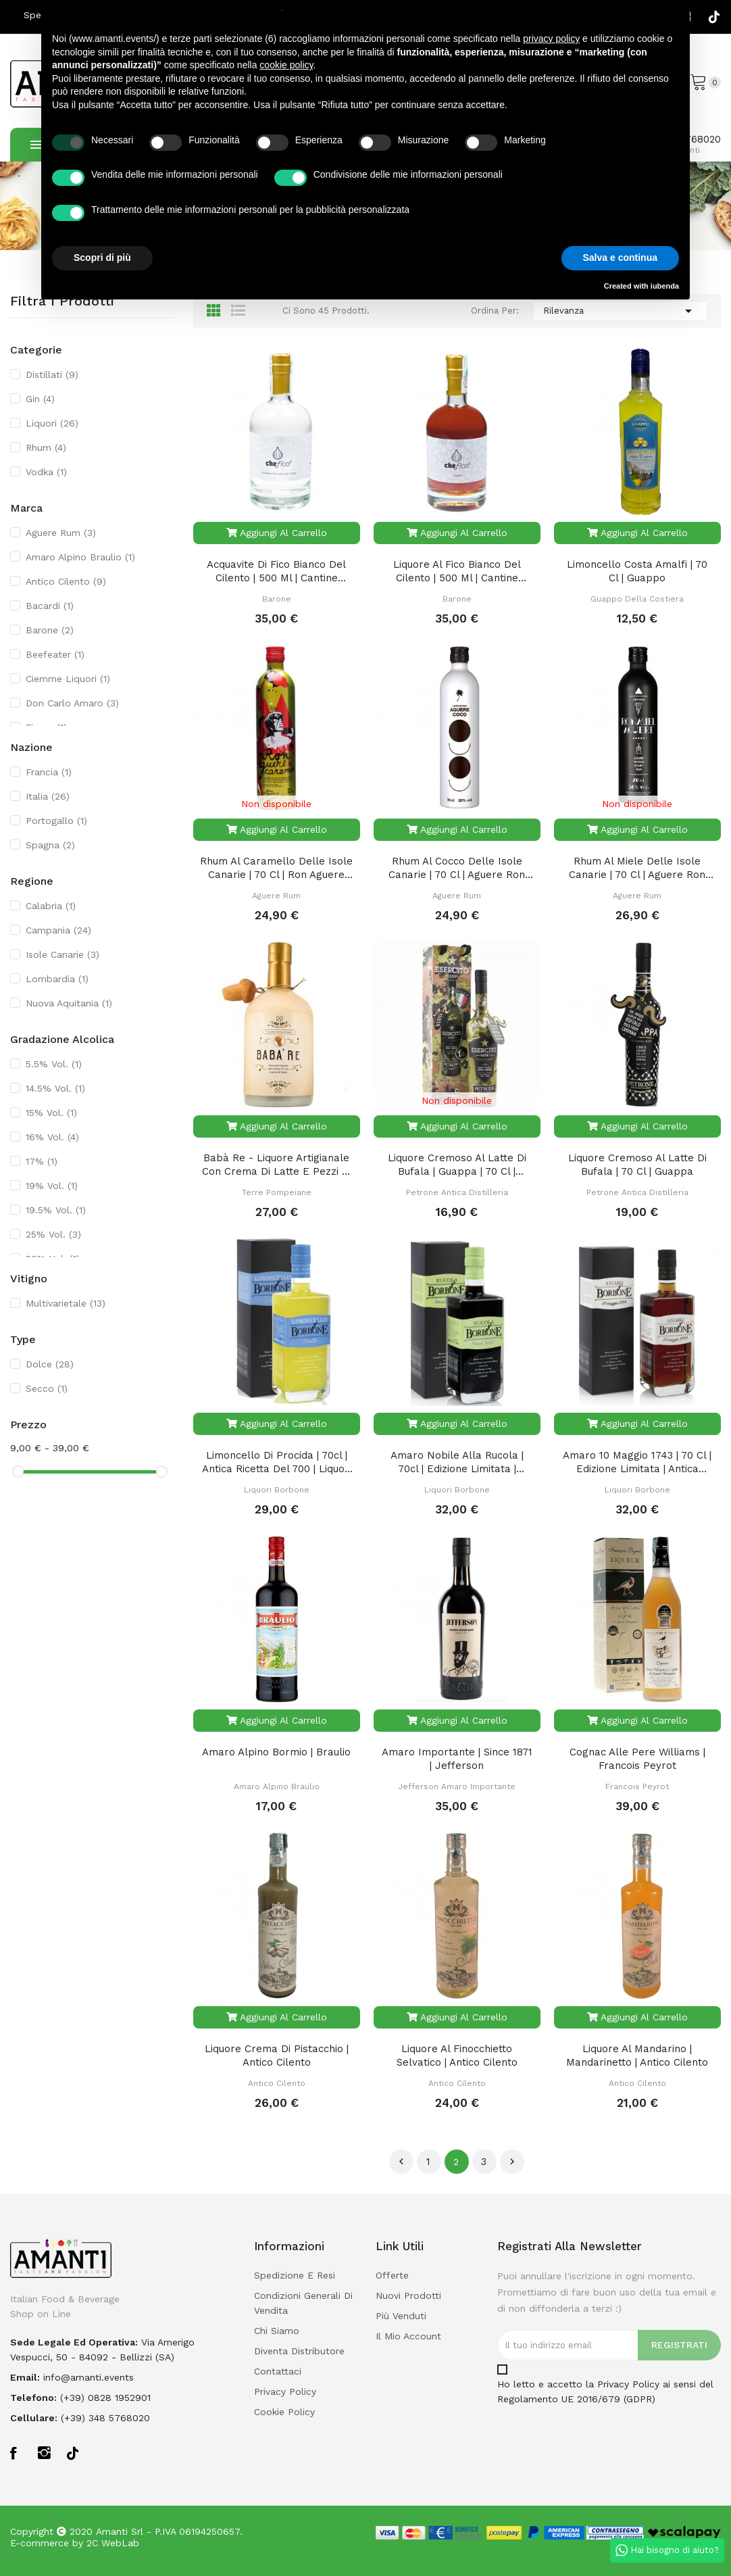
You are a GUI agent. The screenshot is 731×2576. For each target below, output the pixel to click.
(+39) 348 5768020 (105, 2417)
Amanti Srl (119, 2531)
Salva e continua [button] (620, 257)
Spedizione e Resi (294, 2275)
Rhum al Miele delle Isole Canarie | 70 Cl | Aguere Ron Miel (637, 868)
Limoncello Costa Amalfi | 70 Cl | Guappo (637, 571)
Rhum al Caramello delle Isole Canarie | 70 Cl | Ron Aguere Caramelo (276, 868)
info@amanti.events (88, 2377)
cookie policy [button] (286, 64)
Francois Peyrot (637, 1786)
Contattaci (277, 2371)
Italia (48, 796)
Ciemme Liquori (68, 678)
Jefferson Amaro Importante (456, 1786)
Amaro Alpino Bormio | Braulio (276, 1752)
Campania (58, 930)
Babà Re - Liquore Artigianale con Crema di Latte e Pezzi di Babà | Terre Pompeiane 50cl (276, 1165)
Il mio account (408, 2336)
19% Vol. (52, 1185)
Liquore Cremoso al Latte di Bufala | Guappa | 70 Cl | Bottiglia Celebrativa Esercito (456, 1165)
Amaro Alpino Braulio (80, 557)
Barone (50, 630)
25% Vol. (53, 1234)
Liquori (52, 423)
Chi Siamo (276, 2330)
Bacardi (50, 605)
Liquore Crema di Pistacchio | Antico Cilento (277, 2055)
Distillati (52, 374)
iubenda (665, 286)
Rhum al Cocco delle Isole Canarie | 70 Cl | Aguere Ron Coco (456, 868)
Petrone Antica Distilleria (457, 1192)
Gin (40, 398)
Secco (47, 1388)
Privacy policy (285, 2391)
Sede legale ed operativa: (74, 2342)
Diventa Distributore (299, 2351)
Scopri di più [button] (102, 257)
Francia (49, 772)
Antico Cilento (66, 581)
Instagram (45, 2452)
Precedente (401, 2162)
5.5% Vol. (54, 1064)
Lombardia (57, 978)
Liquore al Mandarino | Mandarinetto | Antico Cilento (637, 2055)
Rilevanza (620, 311)
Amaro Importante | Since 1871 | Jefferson (457, 1759)
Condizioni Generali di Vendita (303, 2303)
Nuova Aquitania (69, 1003)
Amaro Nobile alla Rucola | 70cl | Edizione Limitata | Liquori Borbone (457, 1462)
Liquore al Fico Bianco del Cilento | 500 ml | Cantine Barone (457, 571)
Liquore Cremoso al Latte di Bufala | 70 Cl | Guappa (637, 1164)
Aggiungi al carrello (276, 532)
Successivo (512, 2162)
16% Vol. (52, 1137)
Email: (25, 2377)
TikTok (714, 17)
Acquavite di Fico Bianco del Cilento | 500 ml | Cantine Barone (276, 571)
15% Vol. (51, 1112)
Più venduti (401, 2315)
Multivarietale (65, 1303)
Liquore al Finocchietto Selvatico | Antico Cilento (457, 2055)
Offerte (392, 2275)
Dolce (50, 1364)
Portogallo (56, 820)
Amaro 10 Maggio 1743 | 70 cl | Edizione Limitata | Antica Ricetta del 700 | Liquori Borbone (637, 1462)
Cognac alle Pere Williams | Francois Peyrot (637, 1759)
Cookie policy (284, 2411)
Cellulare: (33, 2417)
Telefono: (33, 2397)
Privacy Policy (628, 2384)
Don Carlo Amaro (72, 703)
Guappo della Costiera (637, 599)
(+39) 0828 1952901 (105, 2397)
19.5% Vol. (56, 1210)
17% (41, 1161)
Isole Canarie (62, 954)
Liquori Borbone (276, 1490)
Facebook (17, 2452)
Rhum (46, 447)
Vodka (46, 471)
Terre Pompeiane (276, 1192)
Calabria (51, 905)
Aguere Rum (61, 532)
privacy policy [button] (551, 38)
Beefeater (55, 654)
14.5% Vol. (55, 1088)
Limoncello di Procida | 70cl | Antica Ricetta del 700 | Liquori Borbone (276, 1462)
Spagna (50, 845)
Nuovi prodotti (408, 2295)
